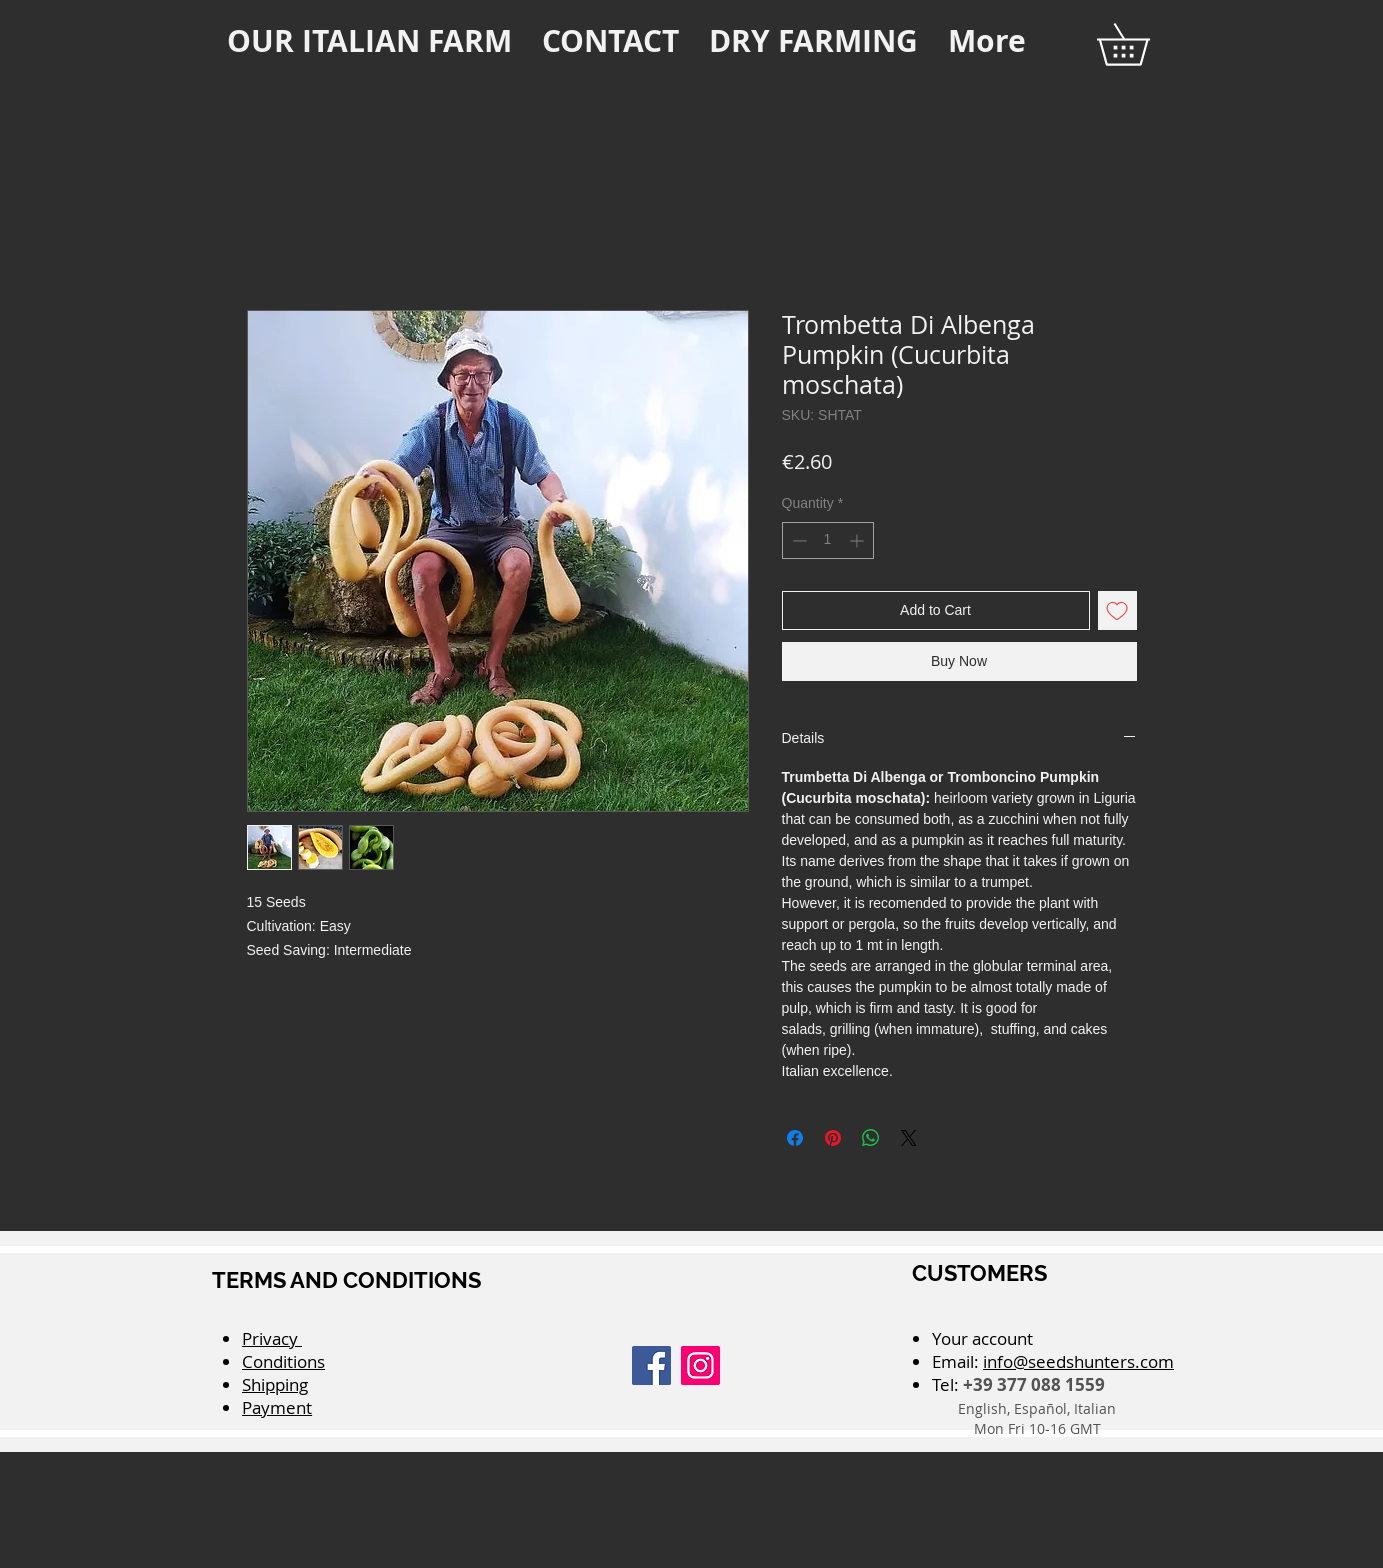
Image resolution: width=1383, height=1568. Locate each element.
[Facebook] (651, 1365)
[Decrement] (797, 540)
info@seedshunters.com (1078, 1361)
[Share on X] (909, 1138)
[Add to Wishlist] (1117, 610)
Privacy (272, 1338)
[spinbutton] (828, 540)
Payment (277, 1407)
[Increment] (858, 540)
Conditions (283, 1361)
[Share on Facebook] (795, 1138)
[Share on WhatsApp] (871, 1138)
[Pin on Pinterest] (833, 1138)
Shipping (275, 1384)
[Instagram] (700, 1365)
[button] (1143, 44)
